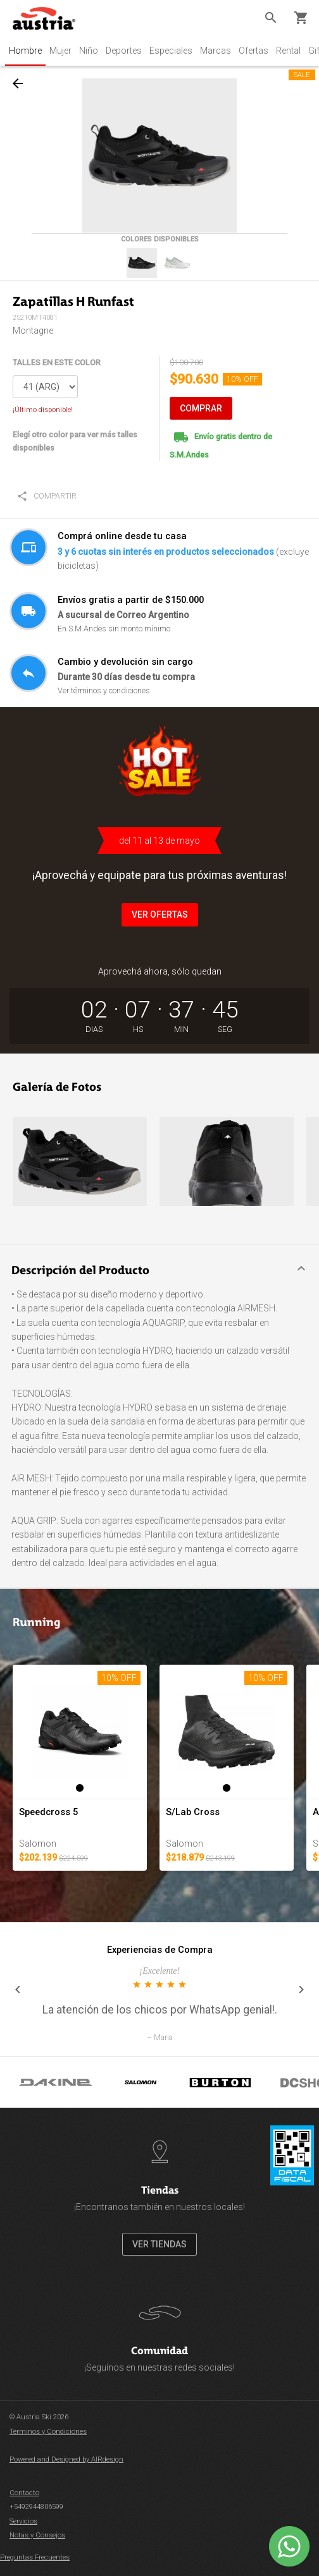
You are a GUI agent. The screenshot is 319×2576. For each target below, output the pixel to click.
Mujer (60, 51)
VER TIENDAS (159, 2244)
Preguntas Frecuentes (35, 2557)
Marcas (215, 51)
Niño (88, 51)
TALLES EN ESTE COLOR (57, 362)
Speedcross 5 (48, 1812)
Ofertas (253, 51)
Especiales (170, 51)
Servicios (23, 2521)
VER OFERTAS (160, 914)
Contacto (24, 2493)
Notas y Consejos (37, 2535)
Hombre (25, 51)
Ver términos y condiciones (104, 690)
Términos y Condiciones (48, 2431)
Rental (288, 51)
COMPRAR (201, 408)
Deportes (124, 51)
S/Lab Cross (193, 1812)
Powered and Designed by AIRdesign (66, 2459)
